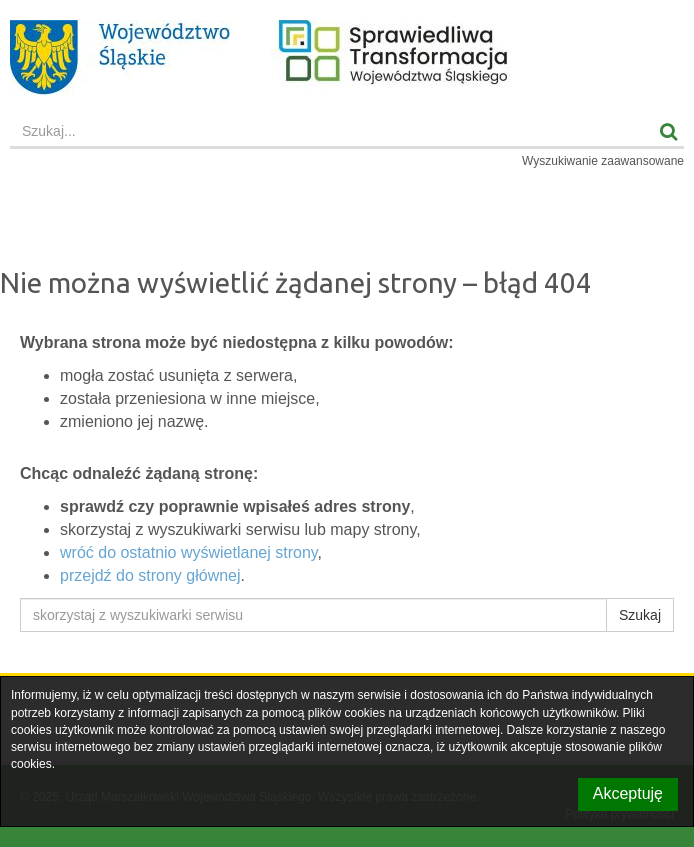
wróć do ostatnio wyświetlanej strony (189, 552)
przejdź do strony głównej (150, 575)
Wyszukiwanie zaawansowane (603, 161)
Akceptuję (628, 793)
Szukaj (640, 615)
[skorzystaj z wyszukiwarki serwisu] (313, 615)
